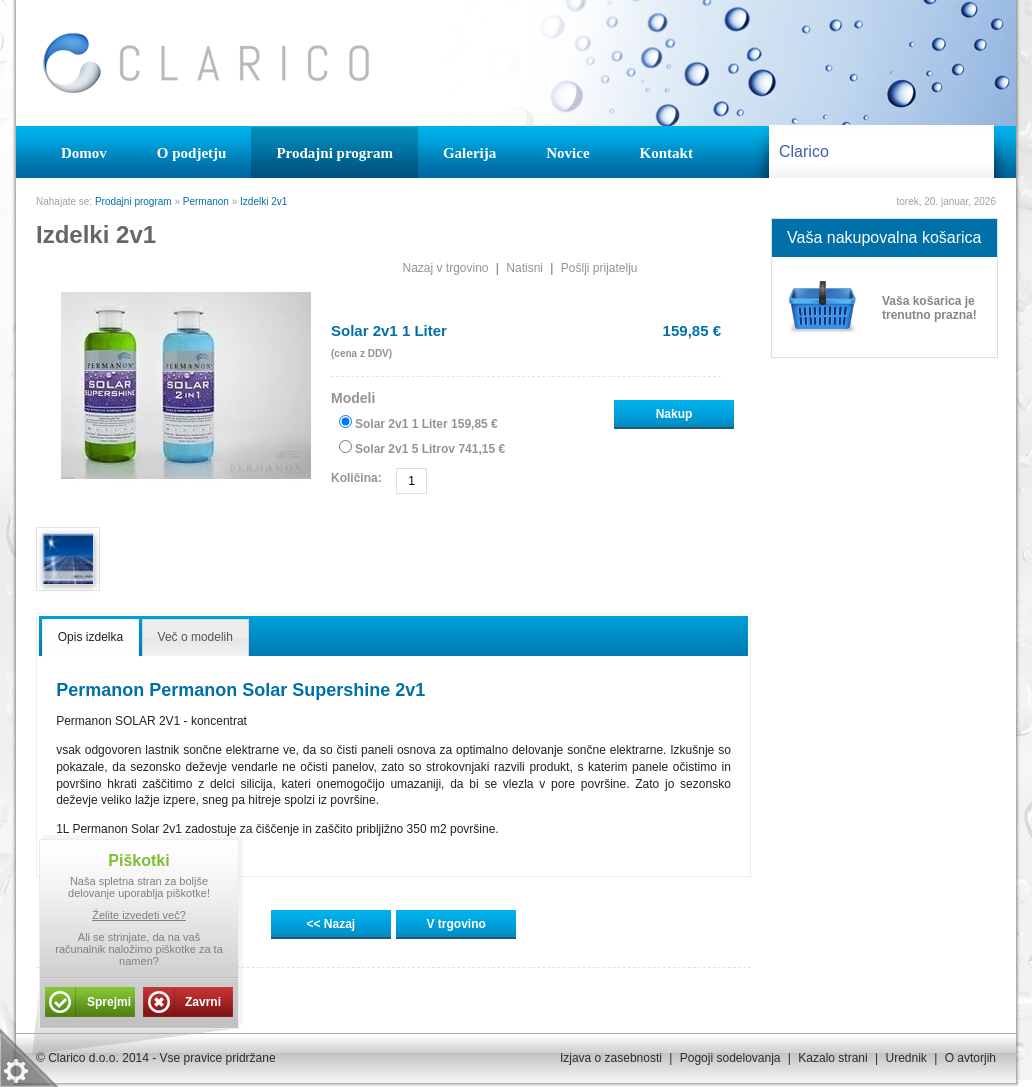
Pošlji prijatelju (599, 268)
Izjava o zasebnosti (611, 1058)
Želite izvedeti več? (139, 915)
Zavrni (203, 1002)
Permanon (206, 201)
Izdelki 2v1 (263, 201)
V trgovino (456, 924)
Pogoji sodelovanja (730, 1058)
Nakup (674, 414)
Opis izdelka (90, 637)
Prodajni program (133, 201)
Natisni (524, 268)
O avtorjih (970, 1058)
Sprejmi (109, 1002)
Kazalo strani (832, 1058)
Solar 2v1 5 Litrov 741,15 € (430, 449)
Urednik (905, 1058)
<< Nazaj (330, 924)
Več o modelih (195, 637)
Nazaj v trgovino (445, 268)
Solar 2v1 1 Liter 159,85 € (426, 424)
